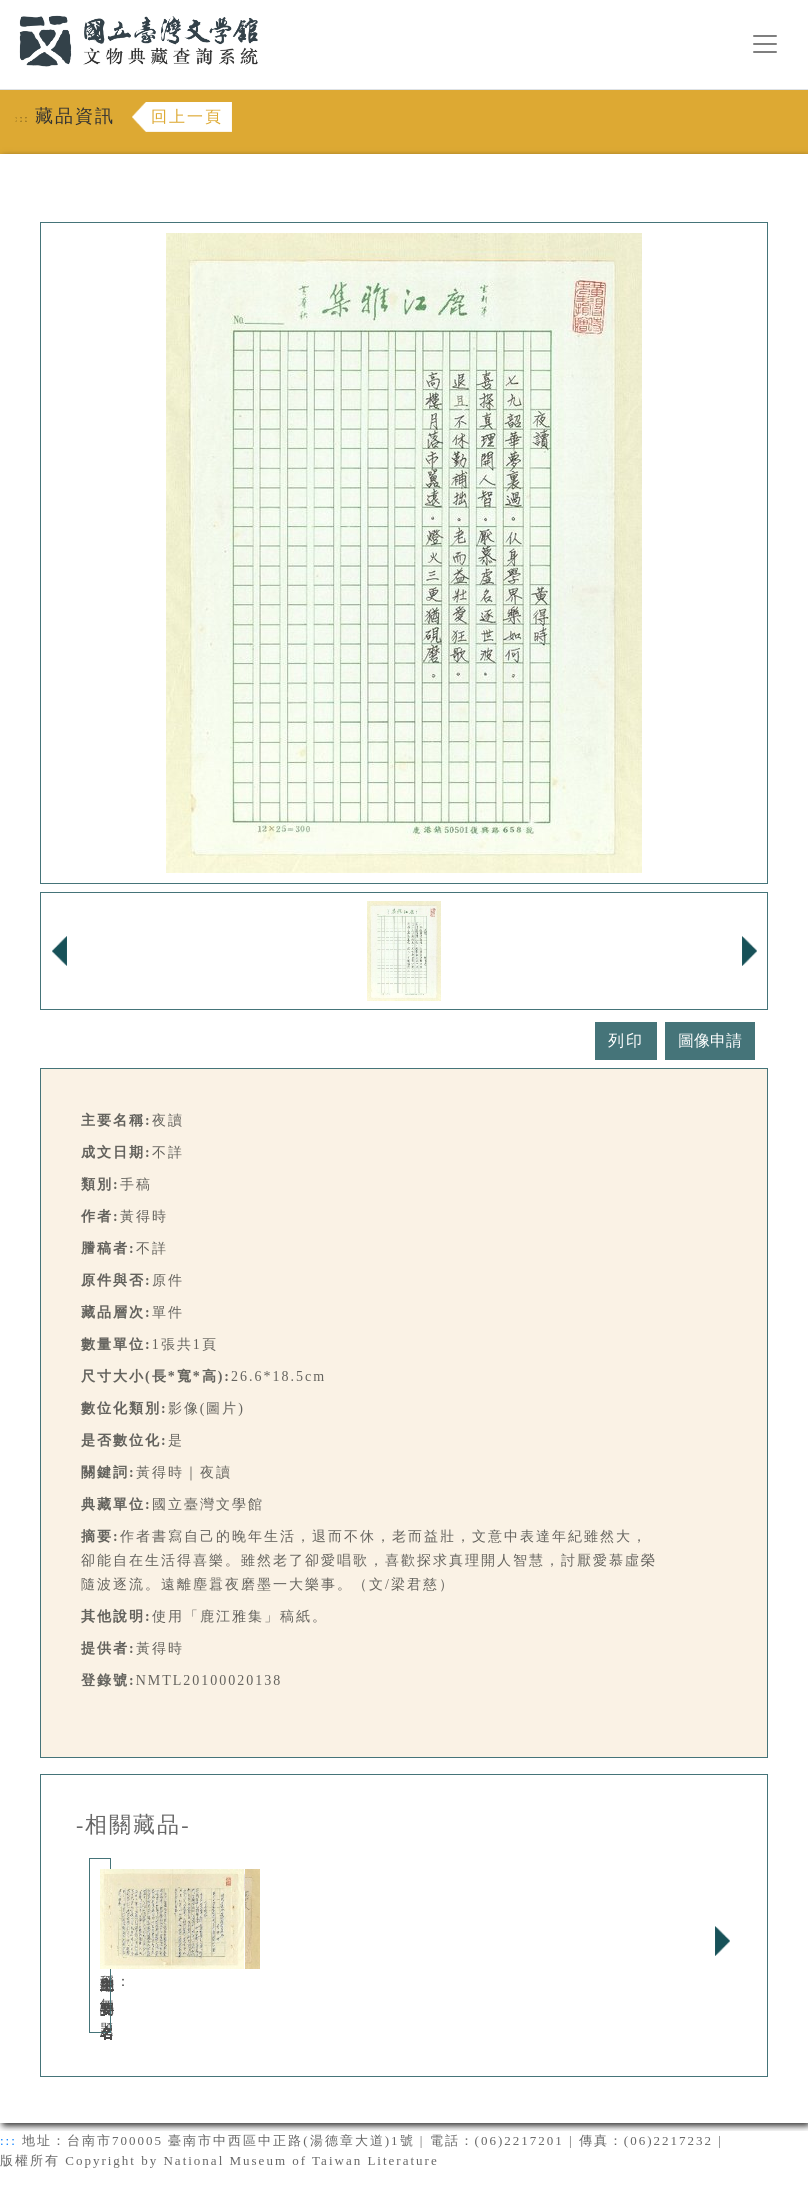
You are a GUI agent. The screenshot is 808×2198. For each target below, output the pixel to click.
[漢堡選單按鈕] (765, 44)
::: (7, 11)
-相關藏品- (133, 1825)
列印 (626, 1040)
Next (722, 1941)
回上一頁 (187, 116)
